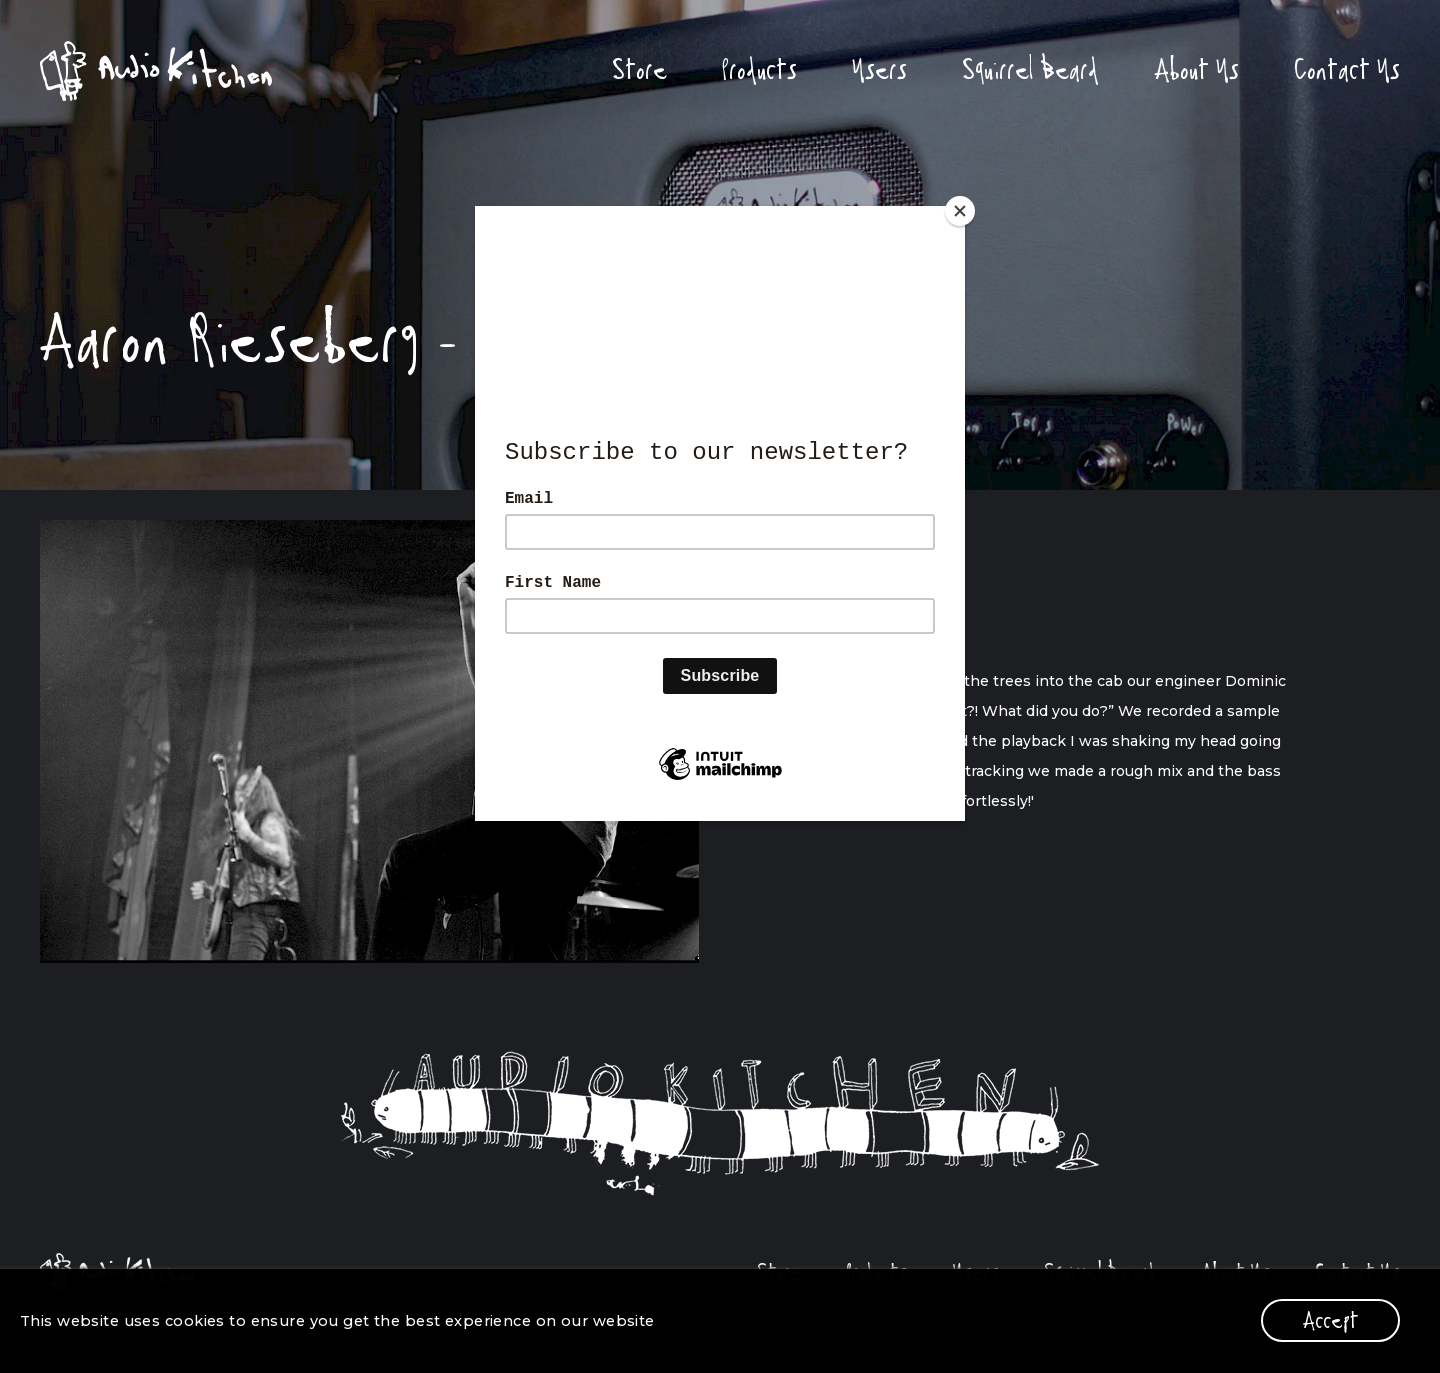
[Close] (960, 211)
